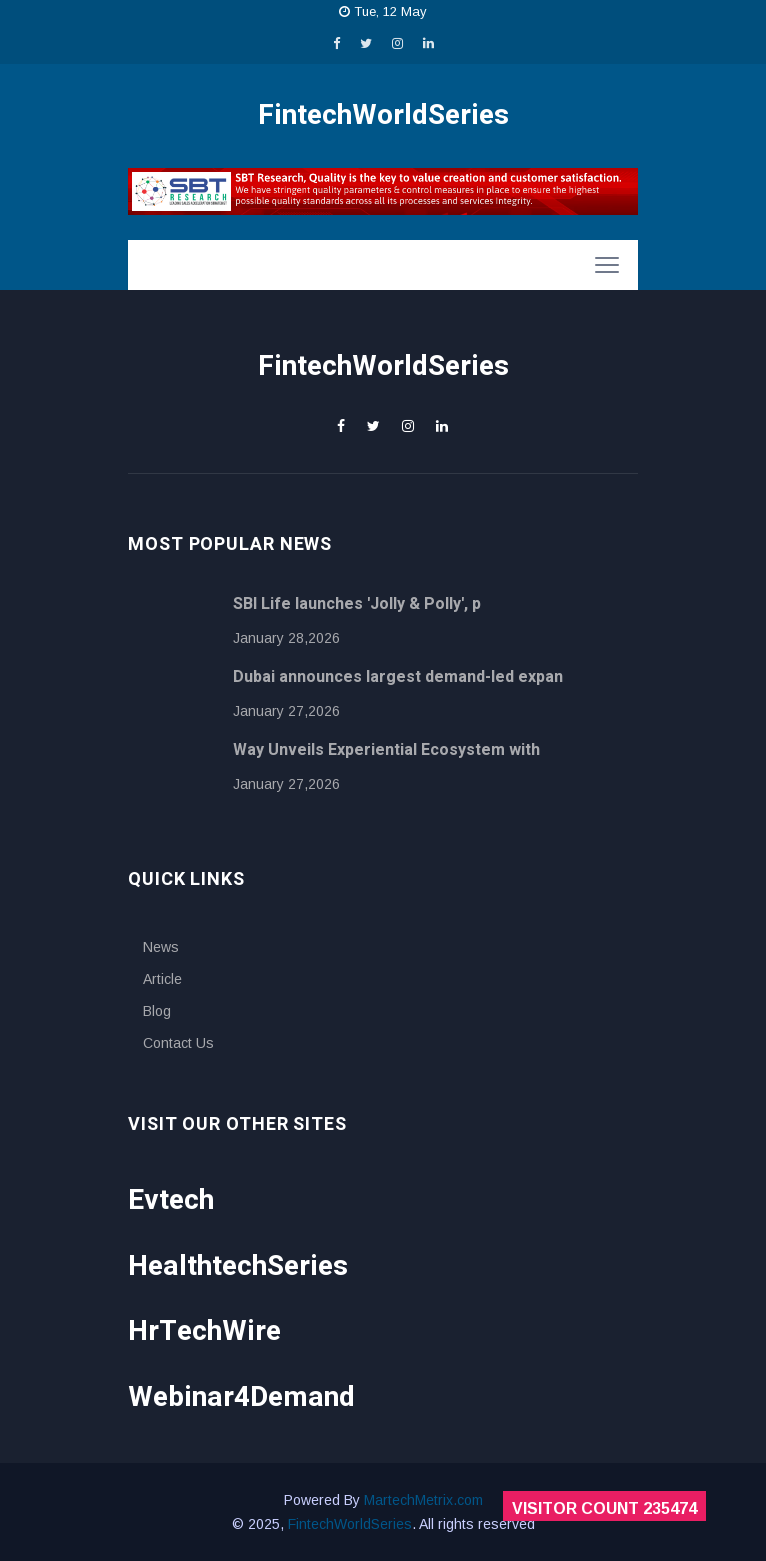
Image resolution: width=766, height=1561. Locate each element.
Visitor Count (604, 1508)
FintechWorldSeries (350, 1524)
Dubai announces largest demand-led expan (398, 677)
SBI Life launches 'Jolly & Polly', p (357, 604)
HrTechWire (204, 1331)
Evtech (171, 1200)
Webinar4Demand (241, 1397)
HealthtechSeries (238, 1266)
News (161, 947)
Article (162, 979)
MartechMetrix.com (423, 1500)
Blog (157, 1011)
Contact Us (178, 1043)
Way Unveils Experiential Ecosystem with (386, 750)
